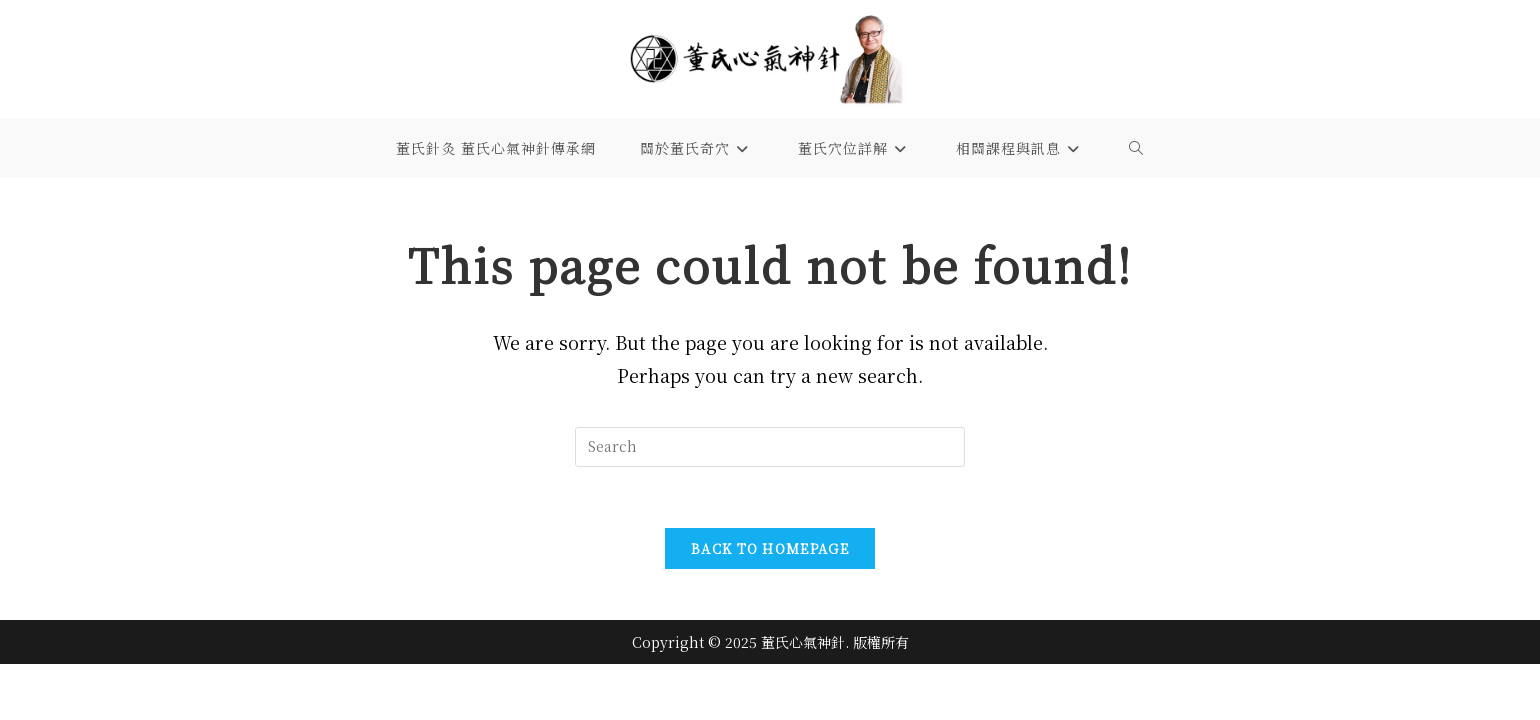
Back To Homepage (770, 548)
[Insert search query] (770, 447)
